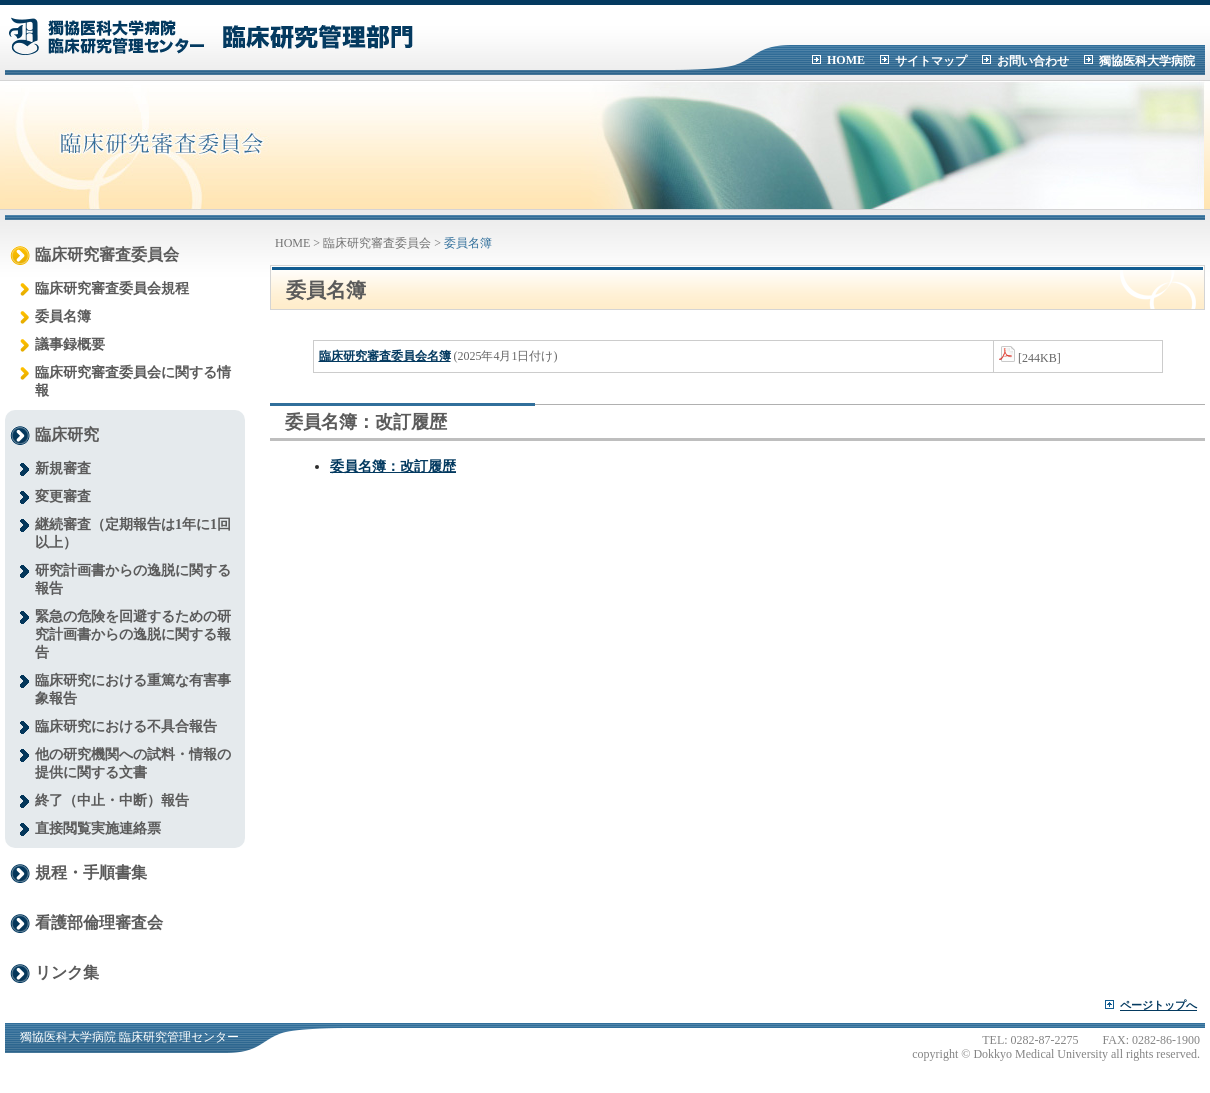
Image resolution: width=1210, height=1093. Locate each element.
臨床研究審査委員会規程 (112, 288)
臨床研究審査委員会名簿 (385, 356)
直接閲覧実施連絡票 (98, 828)
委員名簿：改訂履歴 (393, 466)
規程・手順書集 (91, 872)
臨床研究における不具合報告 (126, 726)
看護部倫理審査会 (99, 922)
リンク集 (67, 972)
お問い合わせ (1033, 61)
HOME (846, 60)
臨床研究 (67, 434)
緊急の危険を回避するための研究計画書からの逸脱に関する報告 (133, 634)
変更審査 (63, 496)
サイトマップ (931, 61)
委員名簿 (63, 316)
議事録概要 (70, 344)
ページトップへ (1158, 1005)
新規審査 (63, 468)
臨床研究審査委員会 (107, 254)
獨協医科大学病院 (1147, 61)
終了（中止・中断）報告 (112, 800)
